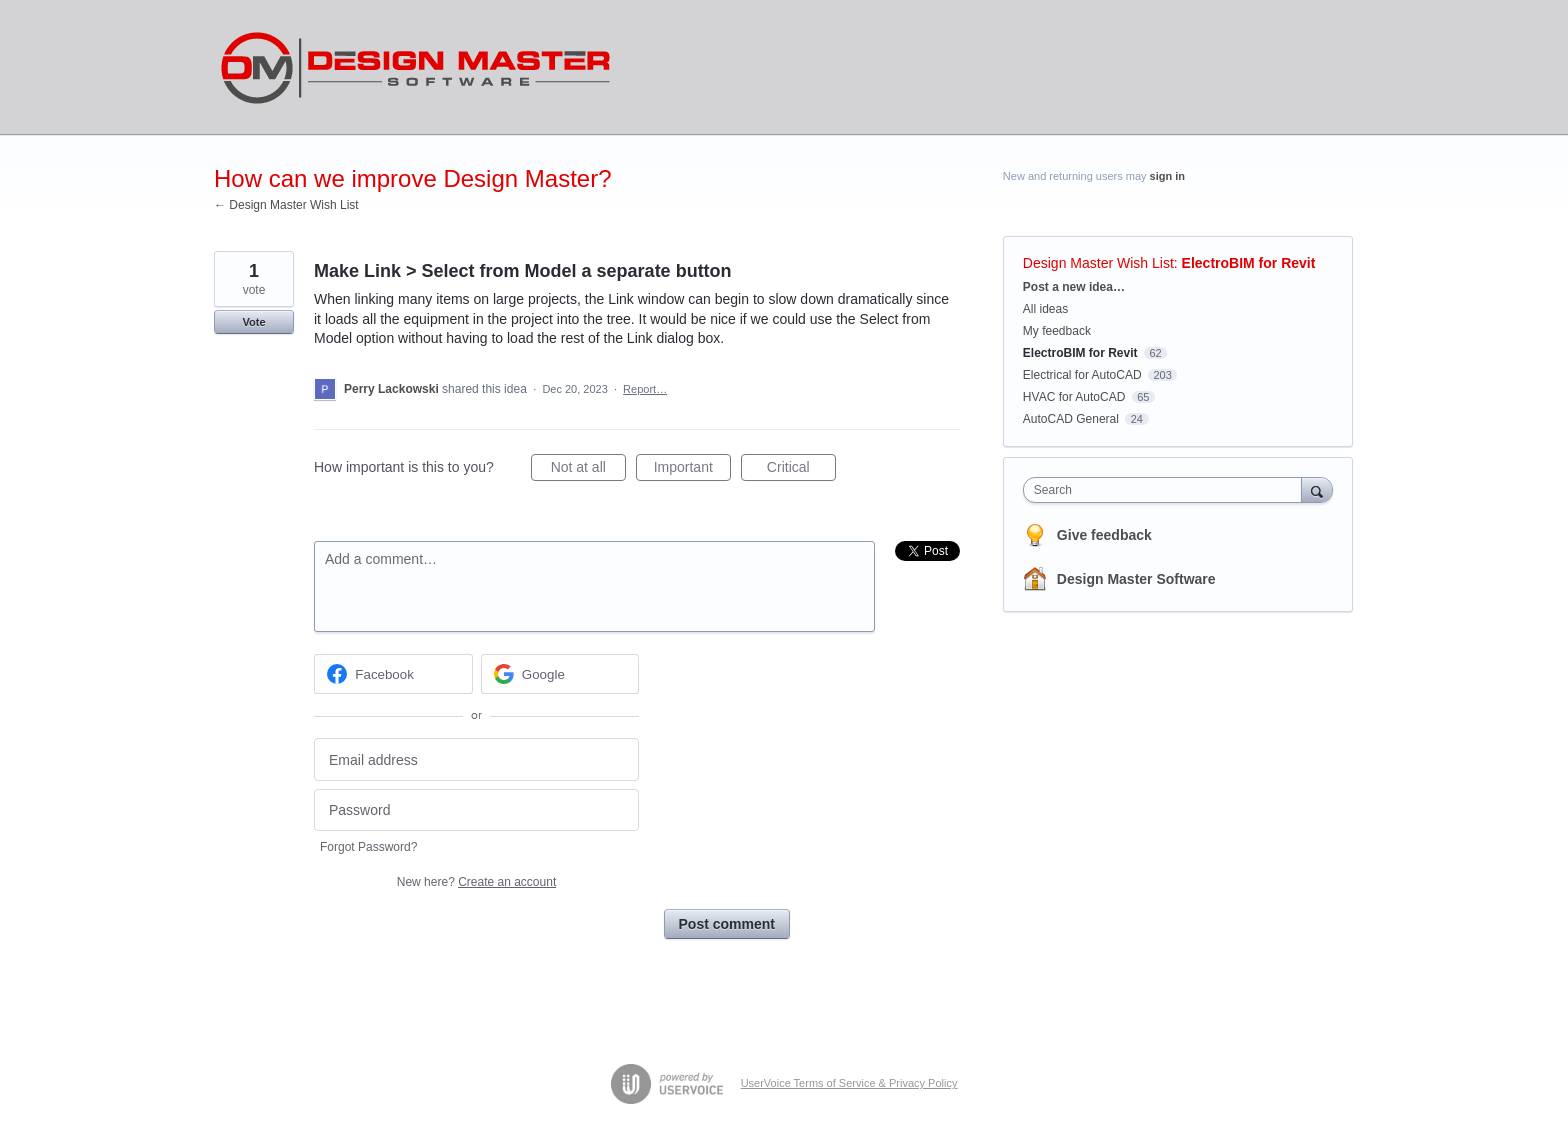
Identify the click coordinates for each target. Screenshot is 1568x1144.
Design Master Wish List (1098, 263)
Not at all (588, 470)
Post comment (727, 924)
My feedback (1057, 331)
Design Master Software (1136, 579)
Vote (253, 322)
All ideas (1045, 309)
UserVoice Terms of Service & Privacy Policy (849, 1083)
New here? (476, 882)
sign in (1167, 176)
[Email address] (476, 759)
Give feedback (1104, 535)
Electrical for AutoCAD (1082, 375)
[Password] (476, 810)
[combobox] (1167, 490)
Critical (801, 470)
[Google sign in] (560, 674)
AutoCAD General (1071, 419)
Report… (645, 389)
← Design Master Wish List (286, 205)
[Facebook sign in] (393, 674)
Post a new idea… (1074, 287)
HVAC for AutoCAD (1074, 397)
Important (692, 470)
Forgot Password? (368, 847)
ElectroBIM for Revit (1249, 263)
